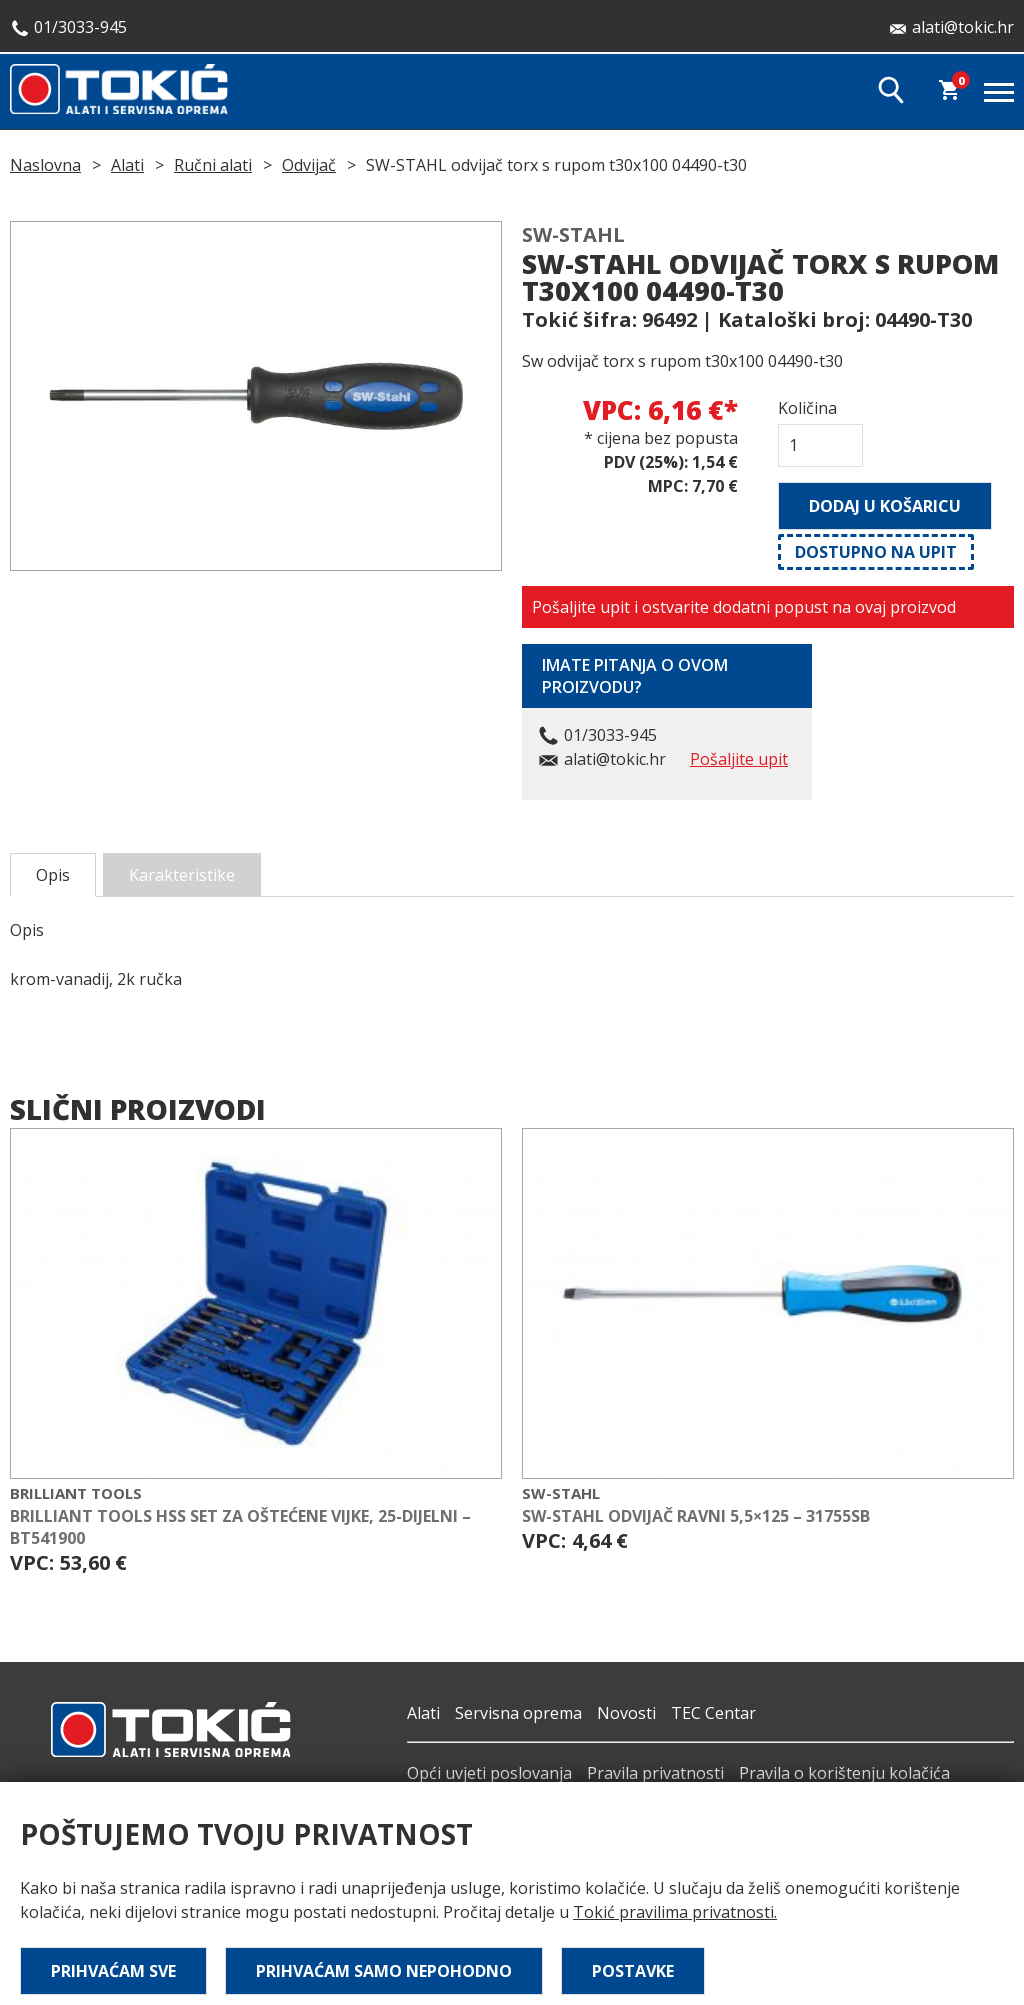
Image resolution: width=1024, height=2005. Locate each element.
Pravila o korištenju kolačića (844, 1773)
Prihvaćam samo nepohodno (384, 1971)
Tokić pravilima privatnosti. (675, 1912)
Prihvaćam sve (113, 1971)
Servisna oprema (518, 1713)
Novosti (626, 1713)
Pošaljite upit (739, 759)
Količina (807, 408)
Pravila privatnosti (655, 1773)
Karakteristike (182, 875)
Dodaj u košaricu (885, 506)
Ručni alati (213, 165)
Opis (53, 875)
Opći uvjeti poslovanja (489, 1773)
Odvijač (309, 165)
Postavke (633, 1971)
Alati (127, 165)
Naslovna (45, 165)
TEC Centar (713, 1713)
